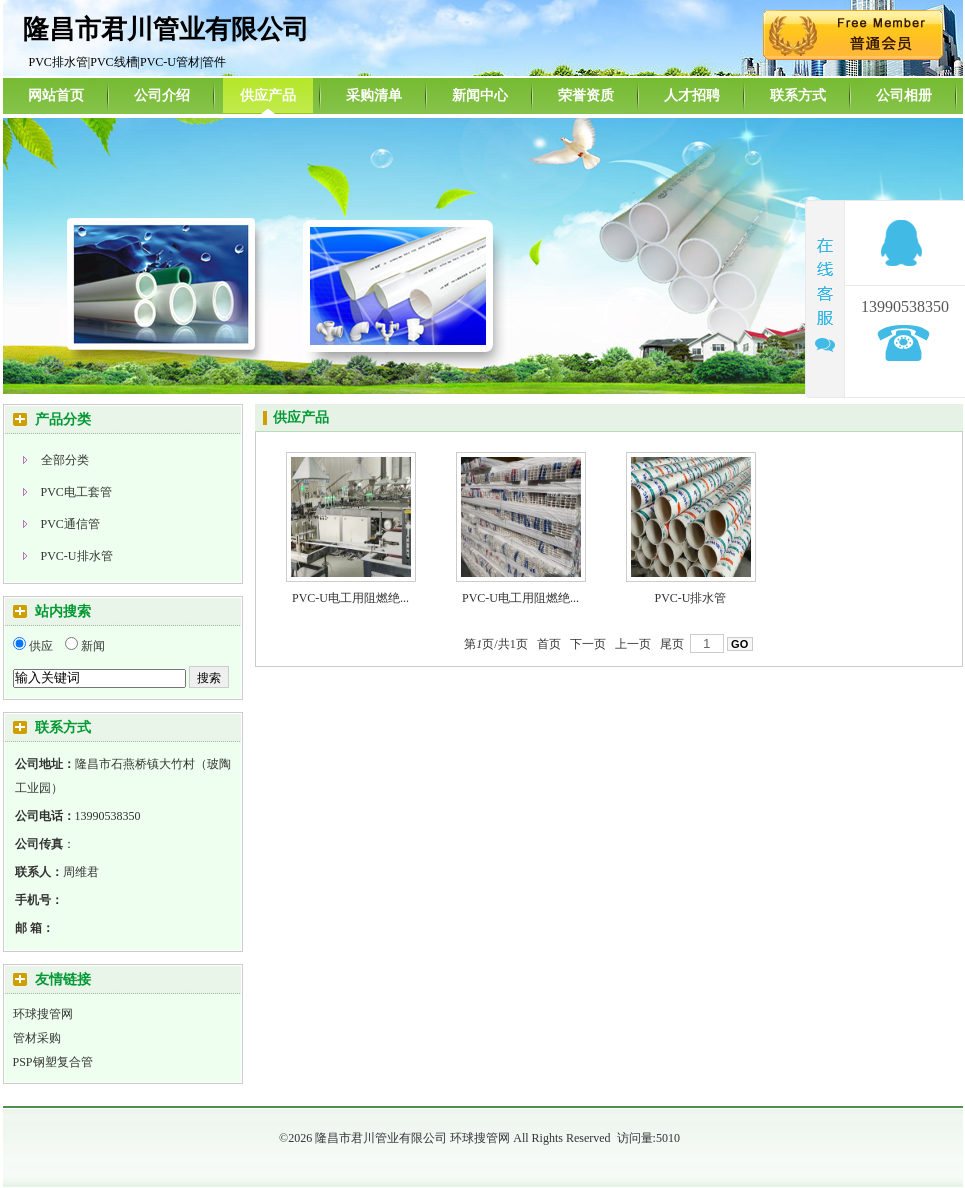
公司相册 (904, 95)
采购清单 (374, 95)
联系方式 (798, 95)
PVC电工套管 (76, 492)
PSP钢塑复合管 (53, 1062)
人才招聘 (692, 95)
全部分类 (65, 460)
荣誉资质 (586, 95)
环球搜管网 (43, 1014)
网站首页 (56, 95)
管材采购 (37, 1038)
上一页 (633, 644)
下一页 (588, 644)
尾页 (672, 644)
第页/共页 (495, 644)
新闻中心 (480, 95)
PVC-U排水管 (77, 556)
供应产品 (268, 95)
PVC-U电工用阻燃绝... (350, 598)
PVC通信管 (70, 524)
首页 (549, 644)
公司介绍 (162, 95)
